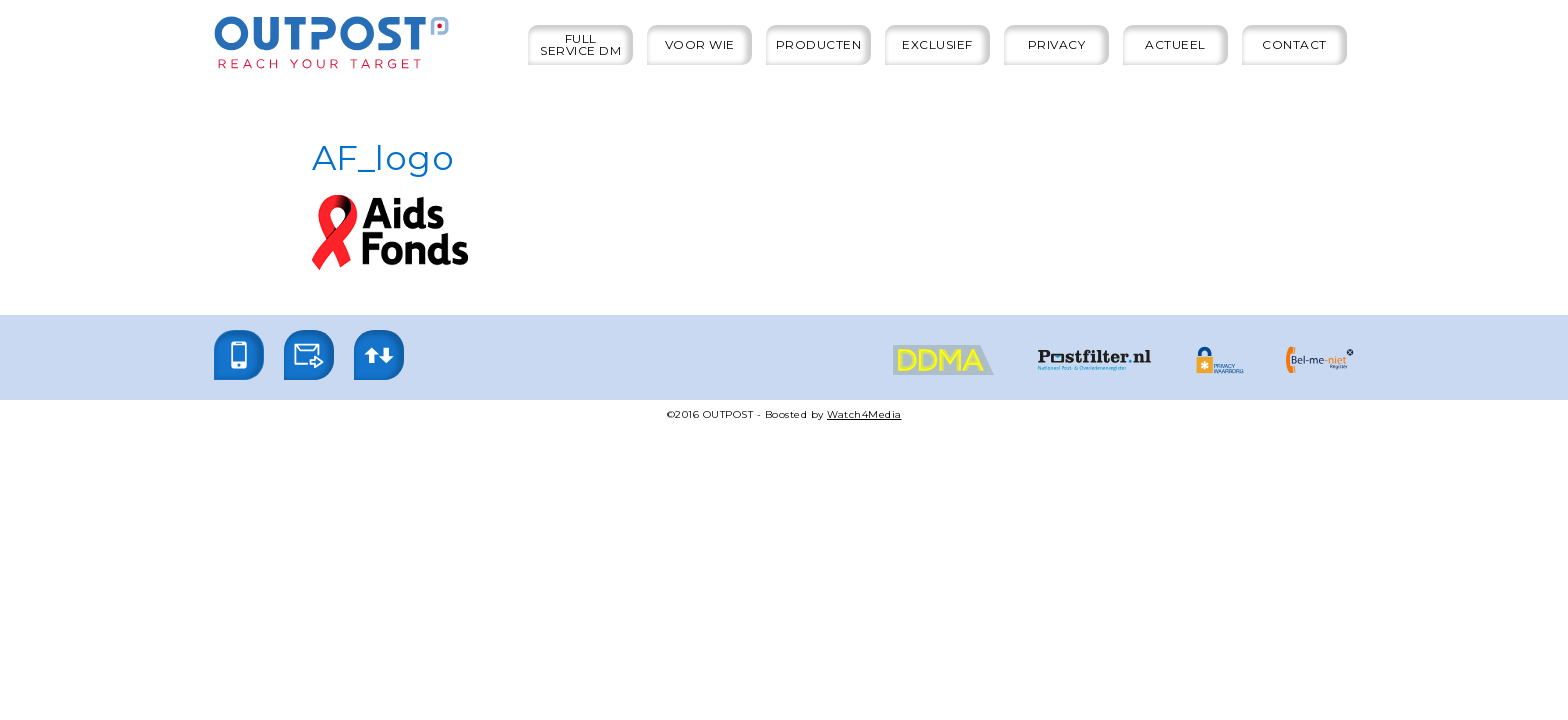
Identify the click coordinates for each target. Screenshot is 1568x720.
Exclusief (937, 44)
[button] (239, 355)
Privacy (1057, 44)
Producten (819, 44)
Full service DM (580, 44)
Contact (1294, 44)
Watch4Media (864, 414)
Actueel (1175, 44)
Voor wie (700, 44)
